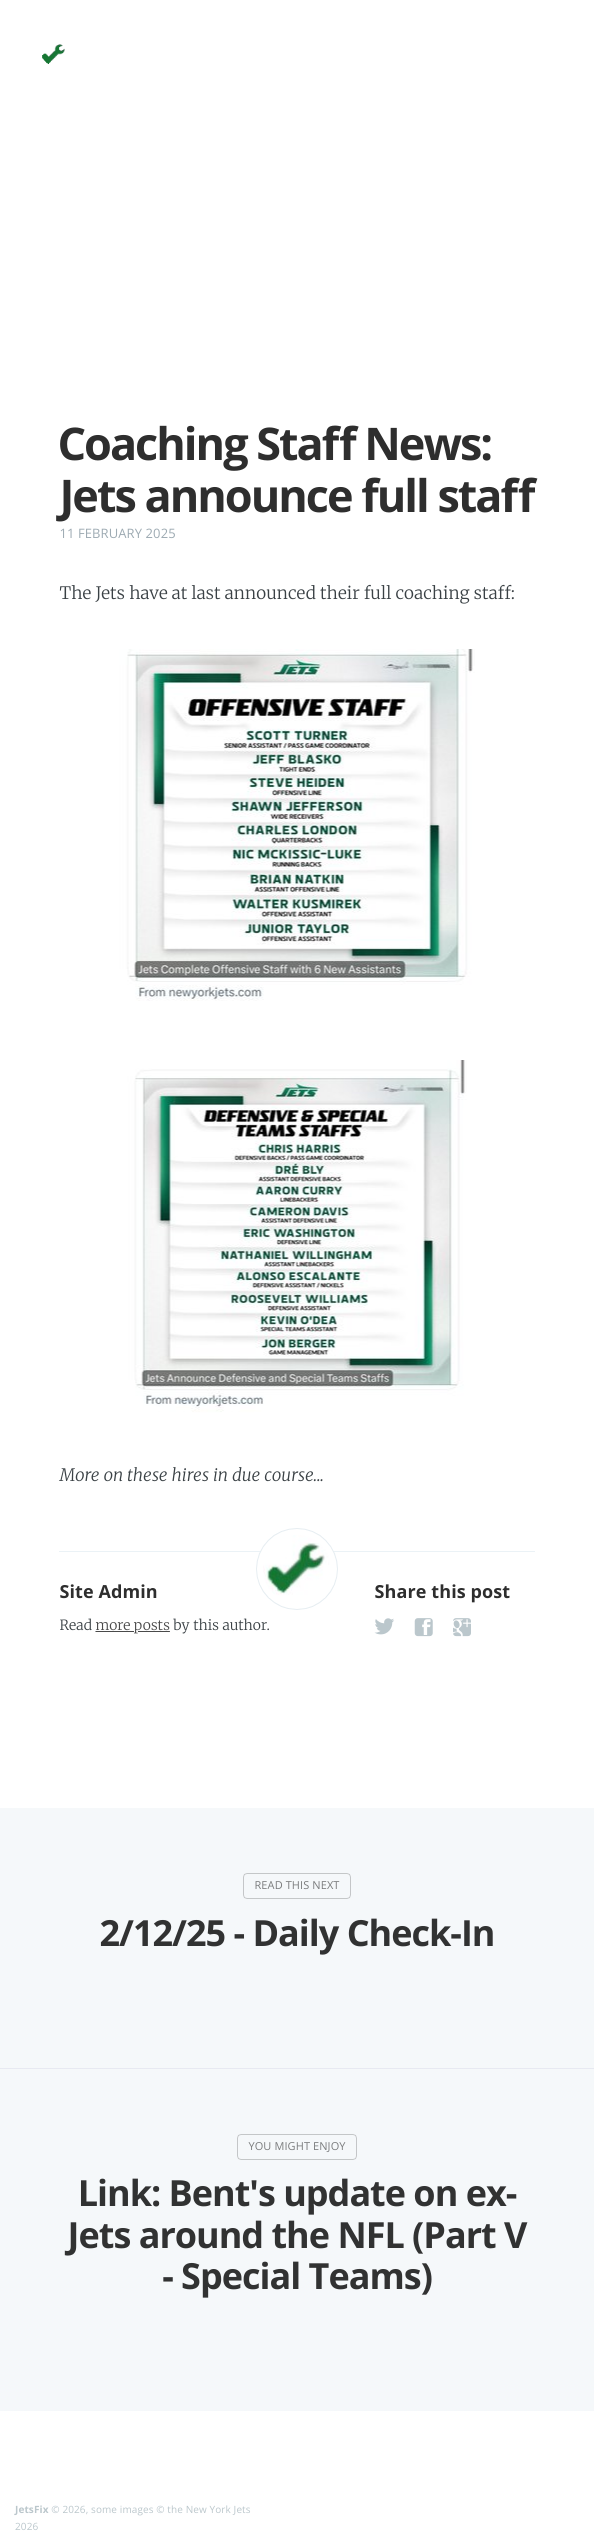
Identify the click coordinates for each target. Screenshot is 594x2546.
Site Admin (108, 1592)
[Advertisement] (296, 278)
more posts (132, 1625)
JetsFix (32, 2509)
